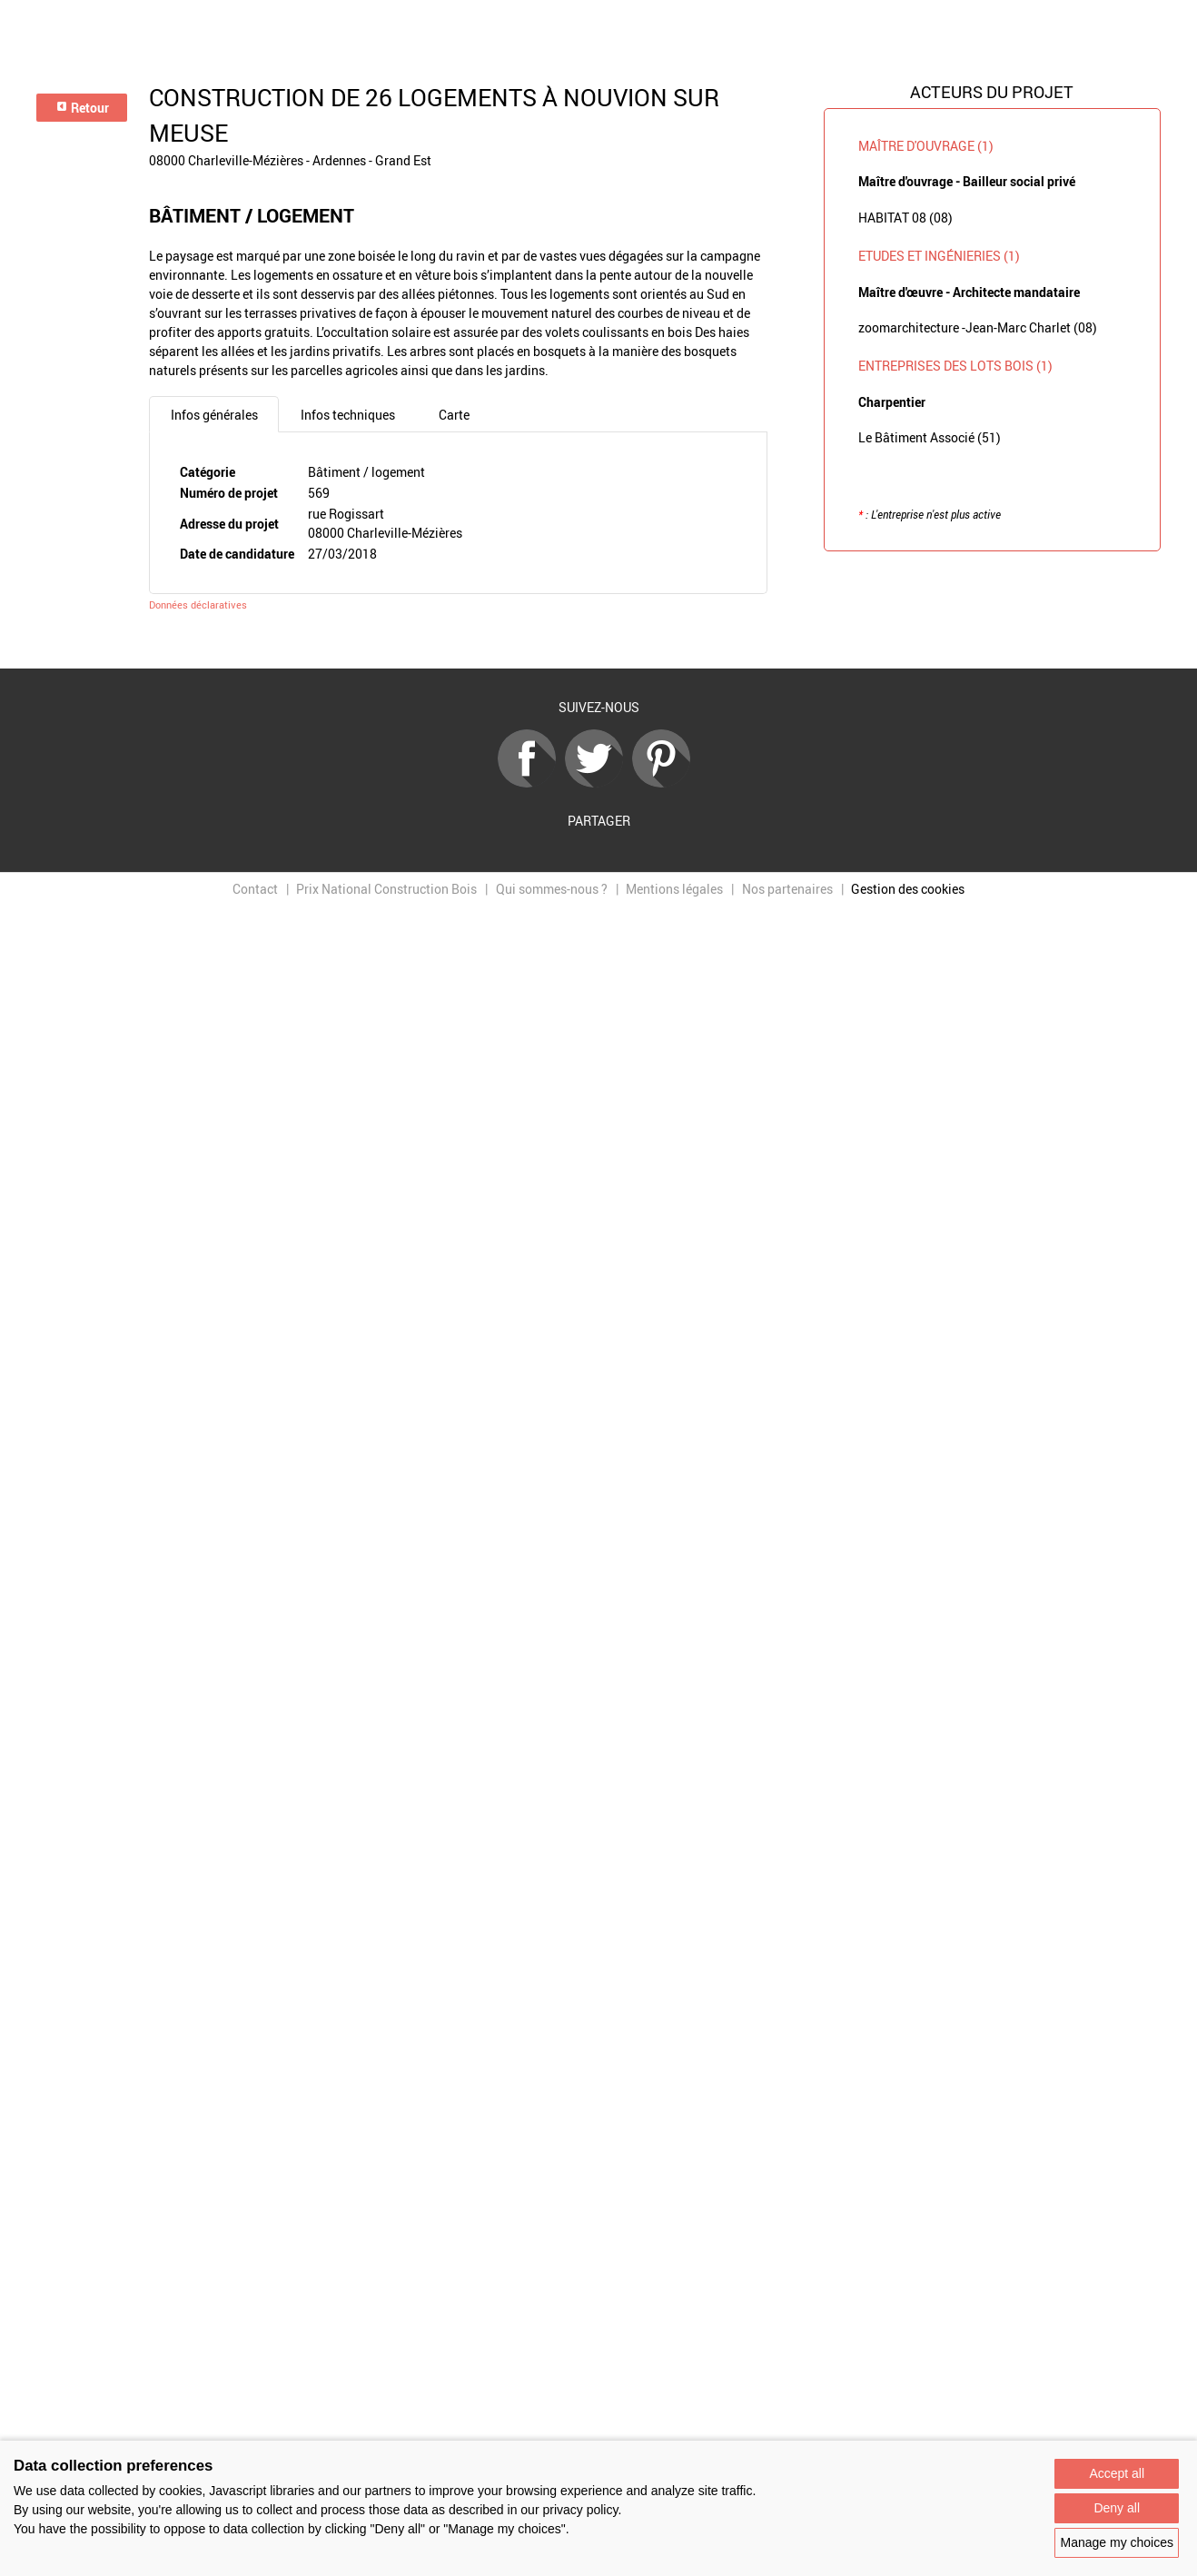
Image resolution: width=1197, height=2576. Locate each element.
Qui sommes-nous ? (552, 888)
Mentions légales (674, 888)
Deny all (1116, 2508)
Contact (255, 888)
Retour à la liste (598, 641)
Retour (82, 107)
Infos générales (214, 414)
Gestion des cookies (908, 888)
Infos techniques (348, 414)
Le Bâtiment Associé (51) (929, 437)
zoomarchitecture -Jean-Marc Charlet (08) (977, 327)
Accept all (1116, 2473)
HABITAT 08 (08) (905, 217)
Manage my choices (1116, 2542)
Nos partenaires (787, 888)
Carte (454, 414)
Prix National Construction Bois (386, 888)
